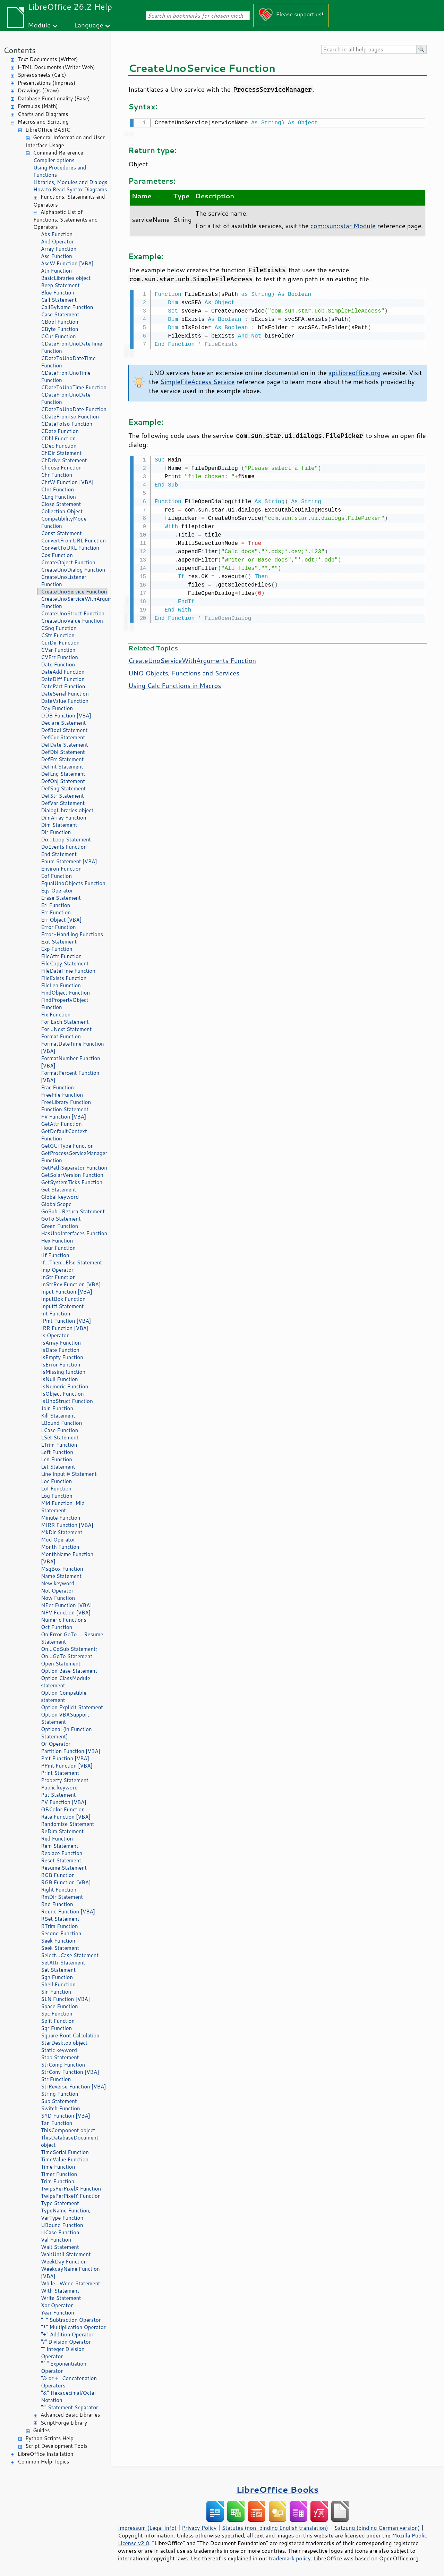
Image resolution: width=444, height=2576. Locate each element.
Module (39, 25)
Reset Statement (61, 1860)
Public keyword (59, 1787)
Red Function (57, 1838)
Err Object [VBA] (61, 919)
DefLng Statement (63, 774)
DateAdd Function (63, 671)
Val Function (56, 2239)
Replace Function (61, 1853)
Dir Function (56, 832)
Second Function (61, 1933)
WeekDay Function (64, 2261)
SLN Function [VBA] (65, 1999)
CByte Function (59, 329)
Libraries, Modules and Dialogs (70, 182)
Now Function (58, 1598)
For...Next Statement (66, 1029)
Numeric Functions (63, 1619)
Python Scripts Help (49, 2438)
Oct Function (56, 1627)
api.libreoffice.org (354, 371)
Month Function (60, 1547)
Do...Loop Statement (66, 839)
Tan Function (56, 2123)
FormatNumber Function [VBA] (70, 1062)
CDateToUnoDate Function (73, 409)
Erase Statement (61, 897)
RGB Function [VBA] (66, 1882)
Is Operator (55, 1335)
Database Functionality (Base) (54, 98)
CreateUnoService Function (74, 591)
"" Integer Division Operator (63, 2352)
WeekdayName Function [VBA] (70, 2272)
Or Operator (55, 1743)
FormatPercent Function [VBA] (70, 1076)
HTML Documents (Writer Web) (56, 67)
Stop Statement (60, 2057)
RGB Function (58, 1875)
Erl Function (55, 905)
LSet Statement (59, 1437)
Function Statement (64, 1109)
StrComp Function (63, 2064)
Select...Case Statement (70, 1955)
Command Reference (58, 152)
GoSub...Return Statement (73, 1211)
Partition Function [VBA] (70, 1751)
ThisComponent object (68, 2130)
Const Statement (61, 533)
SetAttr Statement (63, 1962)
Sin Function (56, 1991)
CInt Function (57, 489)
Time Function (58, 2166)
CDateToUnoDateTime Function (68, 362)
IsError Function (60, 1364)
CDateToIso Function (66, 423)
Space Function (59, 2006)
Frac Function (57, 1087)
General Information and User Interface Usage (65, 141)
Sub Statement (59, 2101)
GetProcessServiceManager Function (74, 1156)
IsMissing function (63, 1372)
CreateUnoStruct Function (72, 613)
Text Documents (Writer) (48, 59)
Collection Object (62, 511)
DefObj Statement (63, 781)
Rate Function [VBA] (66, 1816)
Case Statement (60, 314)
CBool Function (59, 321)
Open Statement (60, 1663)
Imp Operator (57, 1269)
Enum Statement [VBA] (69, 861)
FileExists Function (63, 978)
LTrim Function (59, 1444)
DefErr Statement (62, 759)
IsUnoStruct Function (67, 1401)
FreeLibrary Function (66, 1102)
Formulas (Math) (38, 106)
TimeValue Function (64, 2159)
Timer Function (59, 2174)
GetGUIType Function (67, 1145)
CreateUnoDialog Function (73, 569)
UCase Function (60, 2232)
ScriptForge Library (64, 2422)
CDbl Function (58, 438)
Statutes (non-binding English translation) (275, 2528)
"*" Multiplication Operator (73, 2327)
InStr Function (58, 1277)
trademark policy (289, 2558)
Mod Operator (58, 1539)
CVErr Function (59, 657)
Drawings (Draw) (38, 90)
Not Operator (57, 1590)
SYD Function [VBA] (65, 2115)
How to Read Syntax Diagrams (70, 189)
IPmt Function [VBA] (66, 1320)
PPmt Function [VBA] (67, 1765)
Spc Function (56, 2013)
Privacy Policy (199, 2528)
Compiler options (54, 160)
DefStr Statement (62, 795)
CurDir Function (60, 642)
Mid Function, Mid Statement (63, 1506)
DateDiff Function (63, 679)
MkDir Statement (62, 1532)
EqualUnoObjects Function (73, 883)
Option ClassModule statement (65, 1682)
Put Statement (58, 1794)
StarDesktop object (64, 2042)
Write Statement (61, 2298)
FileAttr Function (61, 956)
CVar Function (58, 650)
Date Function (58, 664)
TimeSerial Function (65, 2152)
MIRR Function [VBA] (67, 1525)
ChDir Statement (61, 453)
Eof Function (56, 876)
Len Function (56, 1459)
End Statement (59, 854)
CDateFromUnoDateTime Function (71, 347)
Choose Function (61, 467)
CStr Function (58, 635)
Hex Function (57, 1240)
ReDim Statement (62, 1831)
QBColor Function (63, 1809)
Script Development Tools (56, 2446)
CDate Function (60, 431)
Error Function (58, 927)
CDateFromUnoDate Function (66, 398)
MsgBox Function (62, 1568)
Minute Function (60, 1517)
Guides (41, 2430)
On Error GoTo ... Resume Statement (72, 1638)
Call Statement (59, 300)
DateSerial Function (65, 693)
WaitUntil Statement (66, 2254)
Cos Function (57, 555)
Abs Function (56, 234)
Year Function (57, 2312)
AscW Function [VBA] (67, 263)
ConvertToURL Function (70, 547)
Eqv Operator (57, 890)
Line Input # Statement (69, 1474)
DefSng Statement (63, 788)
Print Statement (60, 1773)
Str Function (56, 2079)
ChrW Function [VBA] (67, 482)
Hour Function (58, 1248)
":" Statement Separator (69, 2407)
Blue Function (57, 292)
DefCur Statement (63, 737)
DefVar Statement (63, 803)
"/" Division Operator (66, 2341)
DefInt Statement (62, 766)
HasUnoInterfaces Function (74, 1233)
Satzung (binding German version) (377, 2528)
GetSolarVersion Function (72, 1175)
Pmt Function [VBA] (65, 1758)
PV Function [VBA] (63, 1802)
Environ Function (61, 868)
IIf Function (55, 1255)
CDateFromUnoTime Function (66, 376)
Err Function (56, 912)
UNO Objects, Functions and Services (183, 670)
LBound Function (61, 1423)
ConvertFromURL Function (73, 540)
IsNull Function (59, 1379)
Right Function (58, 1889)
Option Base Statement (69, 1671)
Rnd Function (57, 1904)
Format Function (61, 1036)
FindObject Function (65, 992)
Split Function (58, 2021)
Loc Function (56, 1481)
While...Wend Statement (70, 2283)
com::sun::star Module (343, 225)
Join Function (57, 1408)
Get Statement (58, 1189)
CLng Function (58, 496)
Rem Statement (59, 1846)
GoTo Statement (61, 1218)
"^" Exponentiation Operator (63, 2367)
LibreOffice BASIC (47, 129)
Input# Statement (62, 1306)
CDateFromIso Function (70, 416)
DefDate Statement (64, 744)
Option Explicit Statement (72, 1707)
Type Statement (60, 2203)
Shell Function (58, 1984)
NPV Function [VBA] (66, 1612)
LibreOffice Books (277, 2489)
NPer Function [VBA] (66, 1605)
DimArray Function (63, 817)
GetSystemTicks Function (71, 1182)
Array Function (58, 248)
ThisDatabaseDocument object (70, 2141)
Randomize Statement (67, 1824)
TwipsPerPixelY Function (71, 2196)
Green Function (59, 1226)
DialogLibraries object (67, 810)
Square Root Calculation (70, 2035)
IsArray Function (61, 1342)
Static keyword (59, 2050)
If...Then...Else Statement (71, 1262)
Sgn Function (57, 1977)
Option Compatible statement (63, 1696)
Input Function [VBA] (66, 1291)
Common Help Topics (43, 2461)
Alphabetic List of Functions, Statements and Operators (65, 219)
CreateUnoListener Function (63, 580)
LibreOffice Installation (45, 2454)
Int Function (55, 1313)
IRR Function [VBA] (64, 1328)
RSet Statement (60, 1918)
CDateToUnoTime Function (73, 387)
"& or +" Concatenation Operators (69, 2382)
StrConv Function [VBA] (70, 2072)
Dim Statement (59, 825)
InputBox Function (63, 1299)
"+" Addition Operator (67, 2334)
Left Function (57, 1452)
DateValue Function (64, 701)
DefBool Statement (64, 730)
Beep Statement (60, 285)
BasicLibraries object (66, 278)
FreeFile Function (62, 1094)
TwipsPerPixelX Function (71, 2188)
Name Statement (61, 1576)
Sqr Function (56, 2028)
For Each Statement (65, 1021)
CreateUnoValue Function (72, 620)
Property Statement (64, 1780)
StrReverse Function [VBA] (73, 2086)
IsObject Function (62, 1393)
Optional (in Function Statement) (66, 1733)
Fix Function (55, 1014)
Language (88, 25)
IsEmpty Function (62, 1357)
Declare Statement (63, 722)
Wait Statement (60, 2247)
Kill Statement (58, 1415)
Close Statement (61, 504)
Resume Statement (64, 1867)
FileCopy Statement (64, 963)
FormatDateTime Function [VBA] (72, 1047)
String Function (59, 2093)
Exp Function (56, 949)
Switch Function (60, 2108)
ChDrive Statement (64, 460)
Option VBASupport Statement (65, 1718)
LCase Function (59, 1430)
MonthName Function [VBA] (67, 1558)
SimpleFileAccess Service (197, 380)
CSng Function (59, 628)
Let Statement (58, 1466)
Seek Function (58, 1940)
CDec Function (59, 445)
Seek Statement (60, 1948)
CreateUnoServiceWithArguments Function (74, 602)
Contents (19, 50)
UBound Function (62, 2225)
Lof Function (56, 1488)
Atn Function (56, 270)
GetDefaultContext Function (64, 1135)
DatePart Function (63, 686)
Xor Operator (57, 2305)
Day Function (57, 708)
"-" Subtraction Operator (71, 2320)
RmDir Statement (62, 1897)
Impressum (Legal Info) (147, 2528)
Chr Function (56, 475)
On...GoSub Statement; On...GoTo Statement (69, 1652)
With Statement (60, 2290)
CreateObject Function (68, 562)
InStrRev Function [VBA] (71, 1284)
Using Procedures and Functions (59, 171)
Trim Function (57, 2181)
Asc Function (56, 256)
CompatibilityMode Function (64, 522)
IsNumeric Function (64, 1386)
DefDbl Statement (63, 752)
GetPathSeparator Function (74, 1167)
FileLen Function (61, 985)
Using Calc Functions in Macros (174, 683)
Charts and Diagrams (43, 114)
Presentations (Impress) (46, 82)
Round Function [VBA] (68, 1911)
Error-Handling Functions (72, 934)
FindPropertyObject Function (64, 1003)
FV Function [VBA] (63, 1116)
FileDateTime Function (68, 970)
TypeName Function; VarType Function (66, 2214)
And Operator (57, 241)
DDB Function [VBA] (66, 715)
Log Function (56, 1495)
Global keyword (60, 1196)
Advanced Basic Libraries (70, 2414)
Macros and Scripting (43, 121)
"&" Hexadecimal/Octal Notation (68, 2396)
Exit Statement (59, 941)
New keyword (57, 1583)
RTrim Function (59, 1926)
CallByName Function (67, 307)
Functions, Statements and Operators (69, 200)
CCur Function (58, 336)
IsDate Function (60, 1350)
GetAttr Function (61, 1124)
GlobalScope (56, 1204)
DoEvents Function (64, 846)
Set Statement (58, 1969)
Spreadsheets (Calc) (42, 74)
